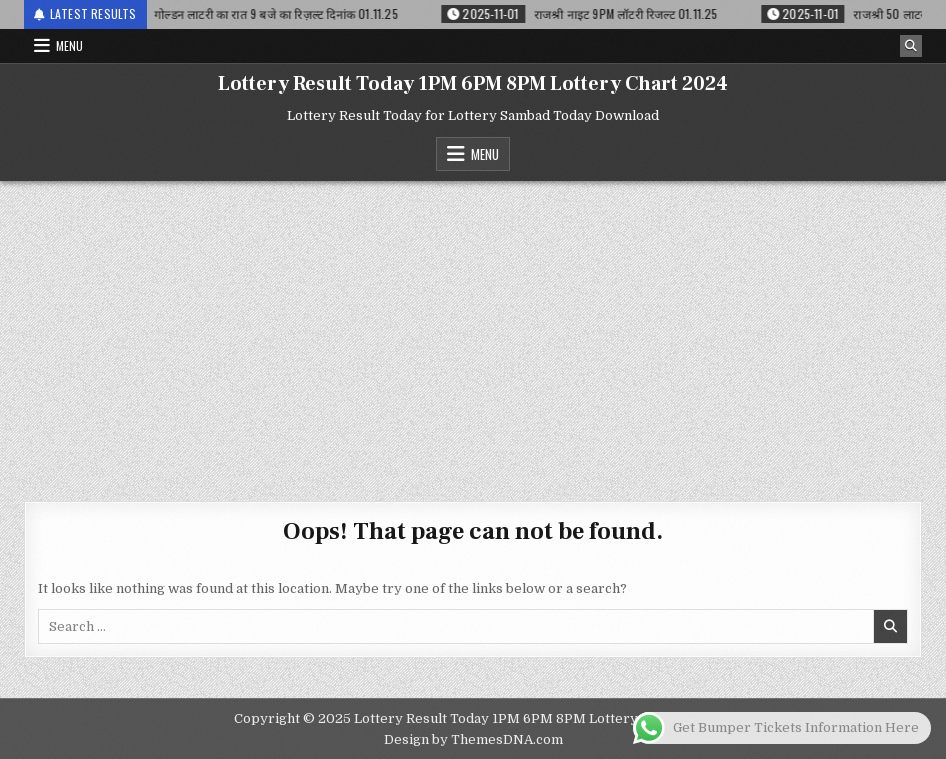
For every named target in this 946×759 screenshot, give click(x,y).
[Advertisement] (473, 331)
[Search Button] (911, 46)
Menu (69, 45)
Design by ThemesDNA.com (473, 739)
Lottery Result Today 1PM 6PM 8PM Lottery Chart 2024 (473, 84)
